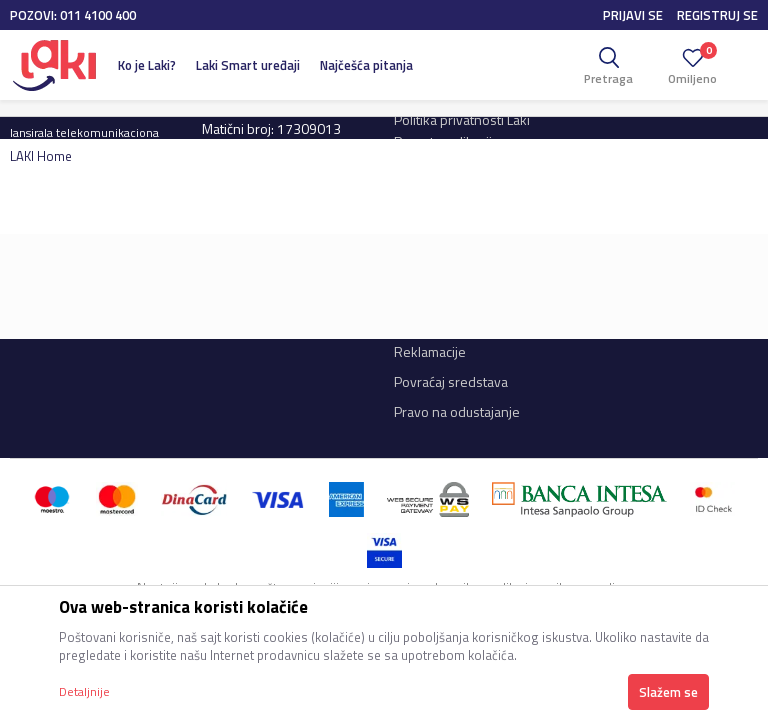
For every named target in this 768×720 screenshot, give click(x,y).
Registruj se (717, 15)
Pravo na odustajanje (457, 411)
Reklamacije (430, 351)
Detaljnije (84, 691)
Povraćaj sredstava (451, 381)
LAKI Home (41, 156)
